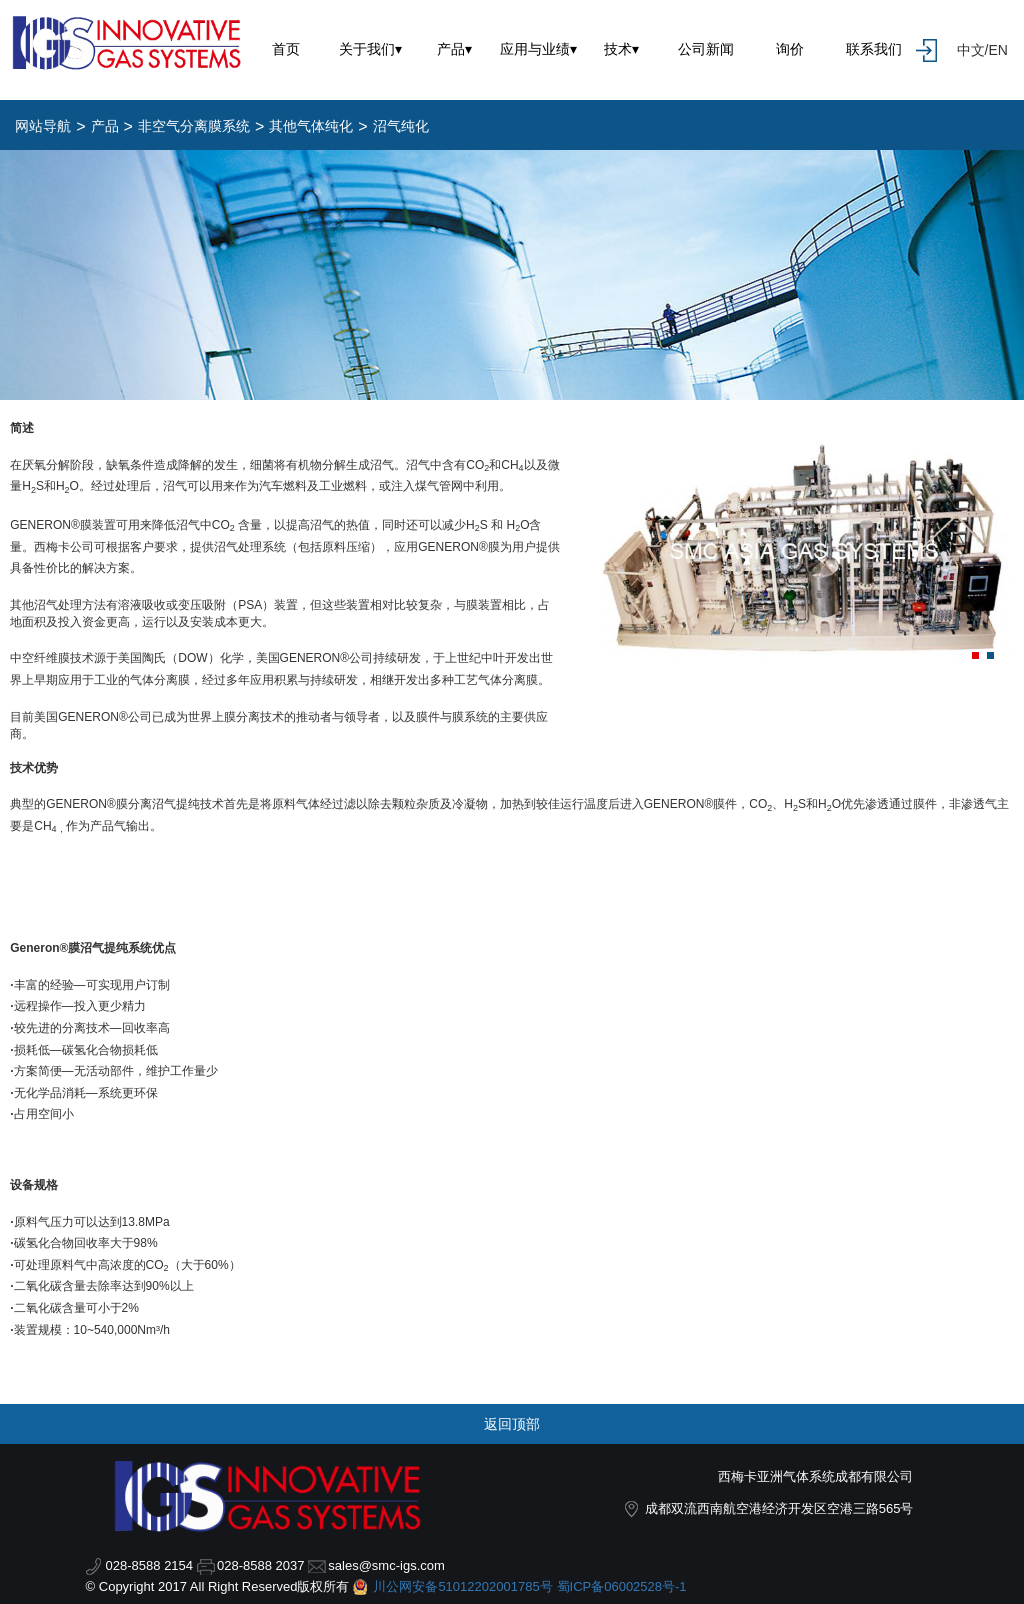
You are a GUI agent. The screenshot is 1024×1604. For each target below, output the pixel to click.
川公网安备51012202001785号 (462, 1586)
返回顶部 (512, 1424)
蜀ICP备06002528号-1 (622, 1586)
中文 (971, 50)
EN (997, 50)
